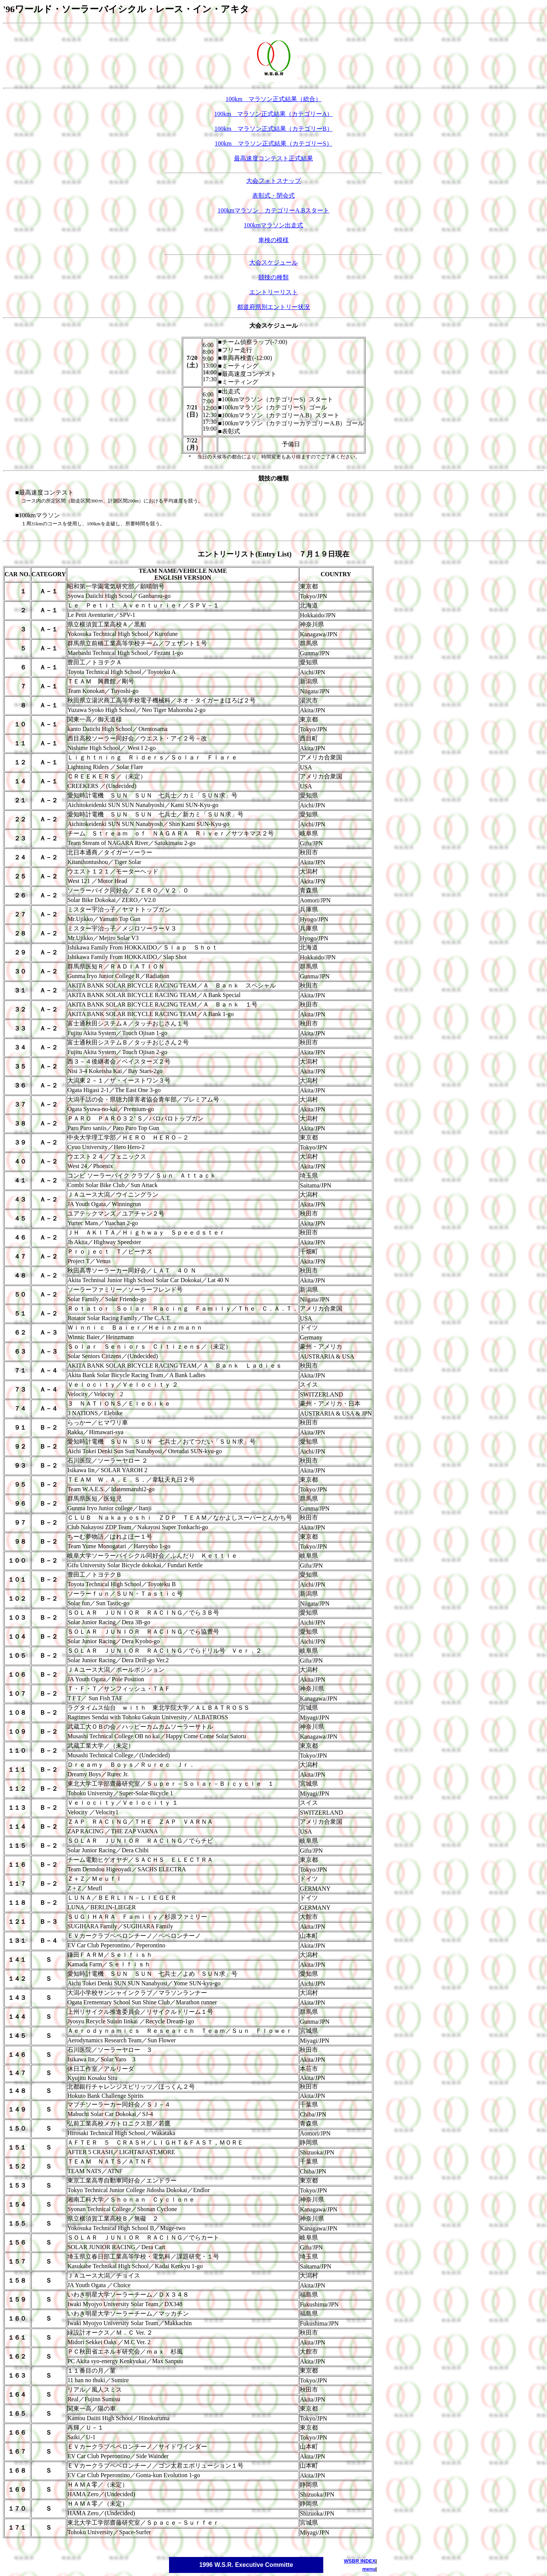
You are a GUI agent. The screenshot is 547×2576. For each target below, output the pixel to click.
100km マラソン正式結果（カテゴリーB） (273, 128)
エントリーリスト (273, 292)
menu (369, 2569)
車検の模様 (273, 240)
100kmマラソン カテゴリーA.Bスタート (274, 210)
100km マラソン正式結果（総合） (273, 99)
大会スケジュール (273, 262)
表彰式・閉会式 (273, 195)
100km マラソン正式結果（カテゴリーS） (273, 143)
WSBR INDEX (359, 2561)
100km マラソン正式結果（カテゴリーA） (273, 114)
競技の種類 (273, 277)
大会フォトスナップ (273, 181)
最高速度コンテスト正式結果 (273, 158)
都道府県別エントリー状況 (273, 307)
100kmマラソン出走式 (273, 225)
